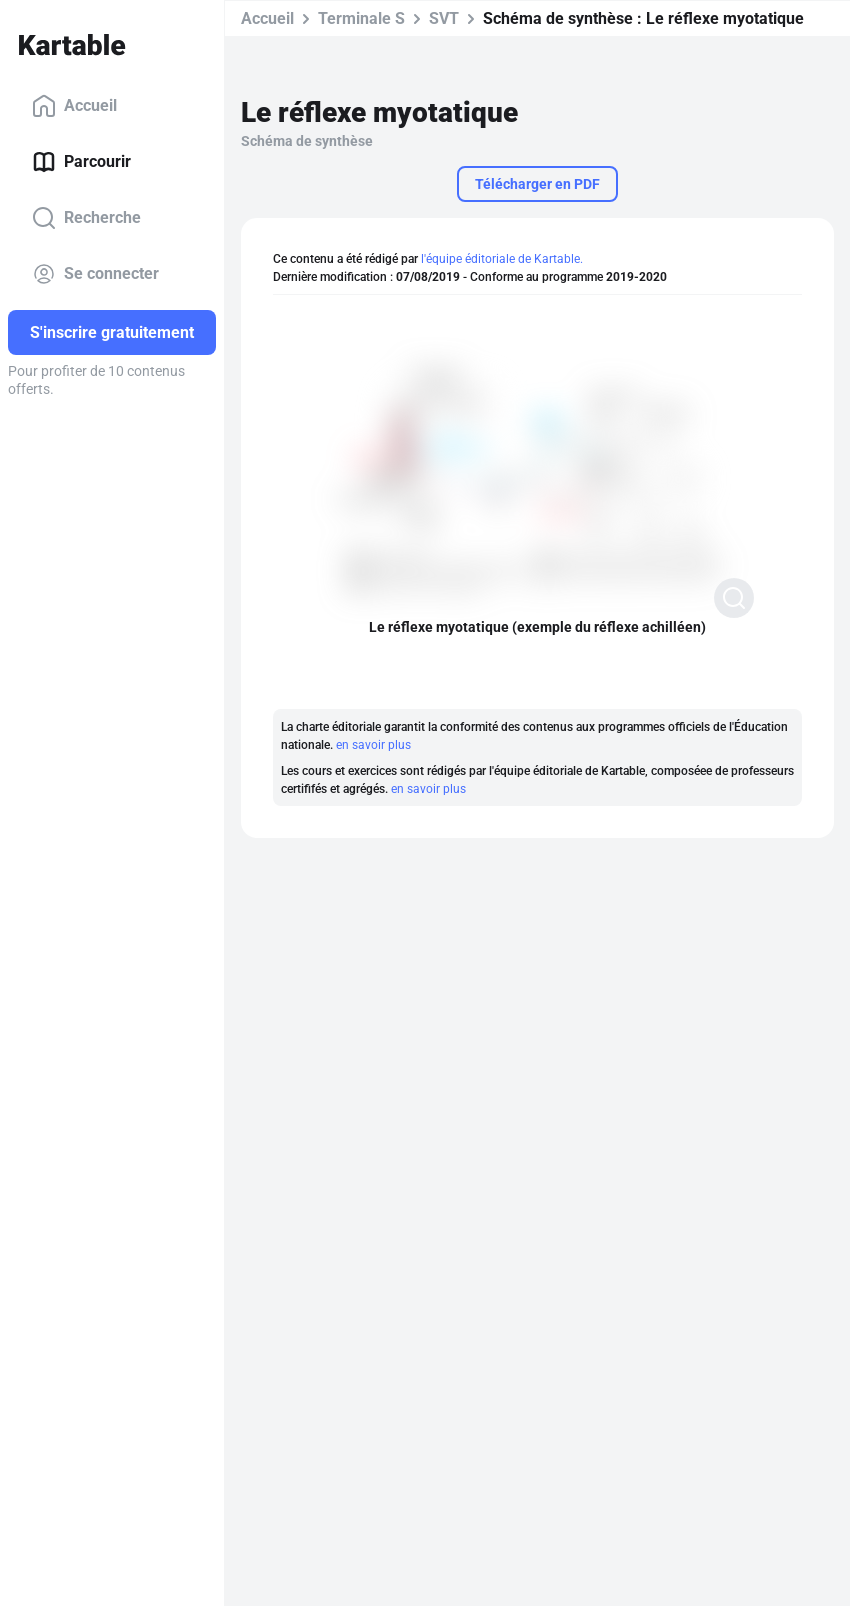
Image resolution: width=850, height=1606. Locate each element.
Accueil (74, 106)
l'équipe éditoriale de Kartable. (502, 259)
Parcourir (81, 162)
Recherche (86, 218)
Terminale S (361, 18)
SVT (444, 18)
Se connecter (95, 274)
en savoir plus (373, 745)
